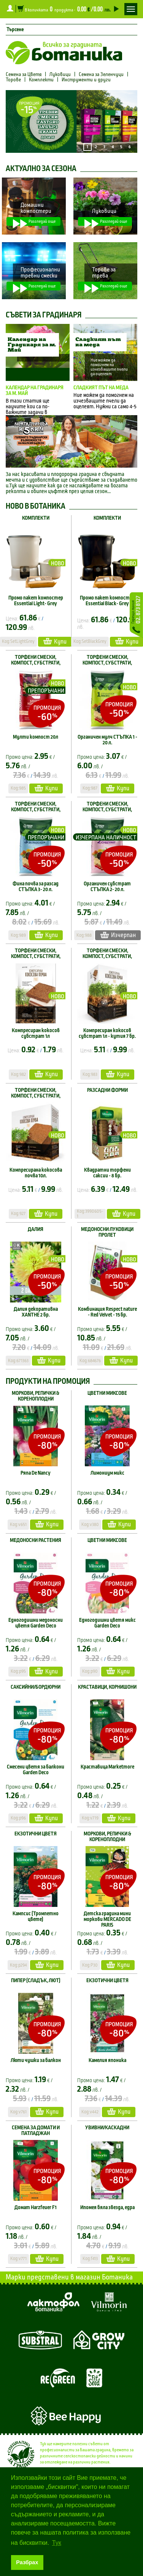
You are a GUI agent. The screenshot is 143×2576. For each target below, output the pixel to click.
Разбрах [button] (27, 2562)
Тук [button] (56, 2543)
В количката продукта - (67, 8)
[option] (71, 121)
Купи (55, 641)
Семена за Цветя (24, 74)
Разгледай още (34, 222)
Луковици (60, 74)
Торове (13, 79)
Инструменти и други (86, 79)
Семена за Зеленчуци (101, 74)
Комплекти (41, 79)
